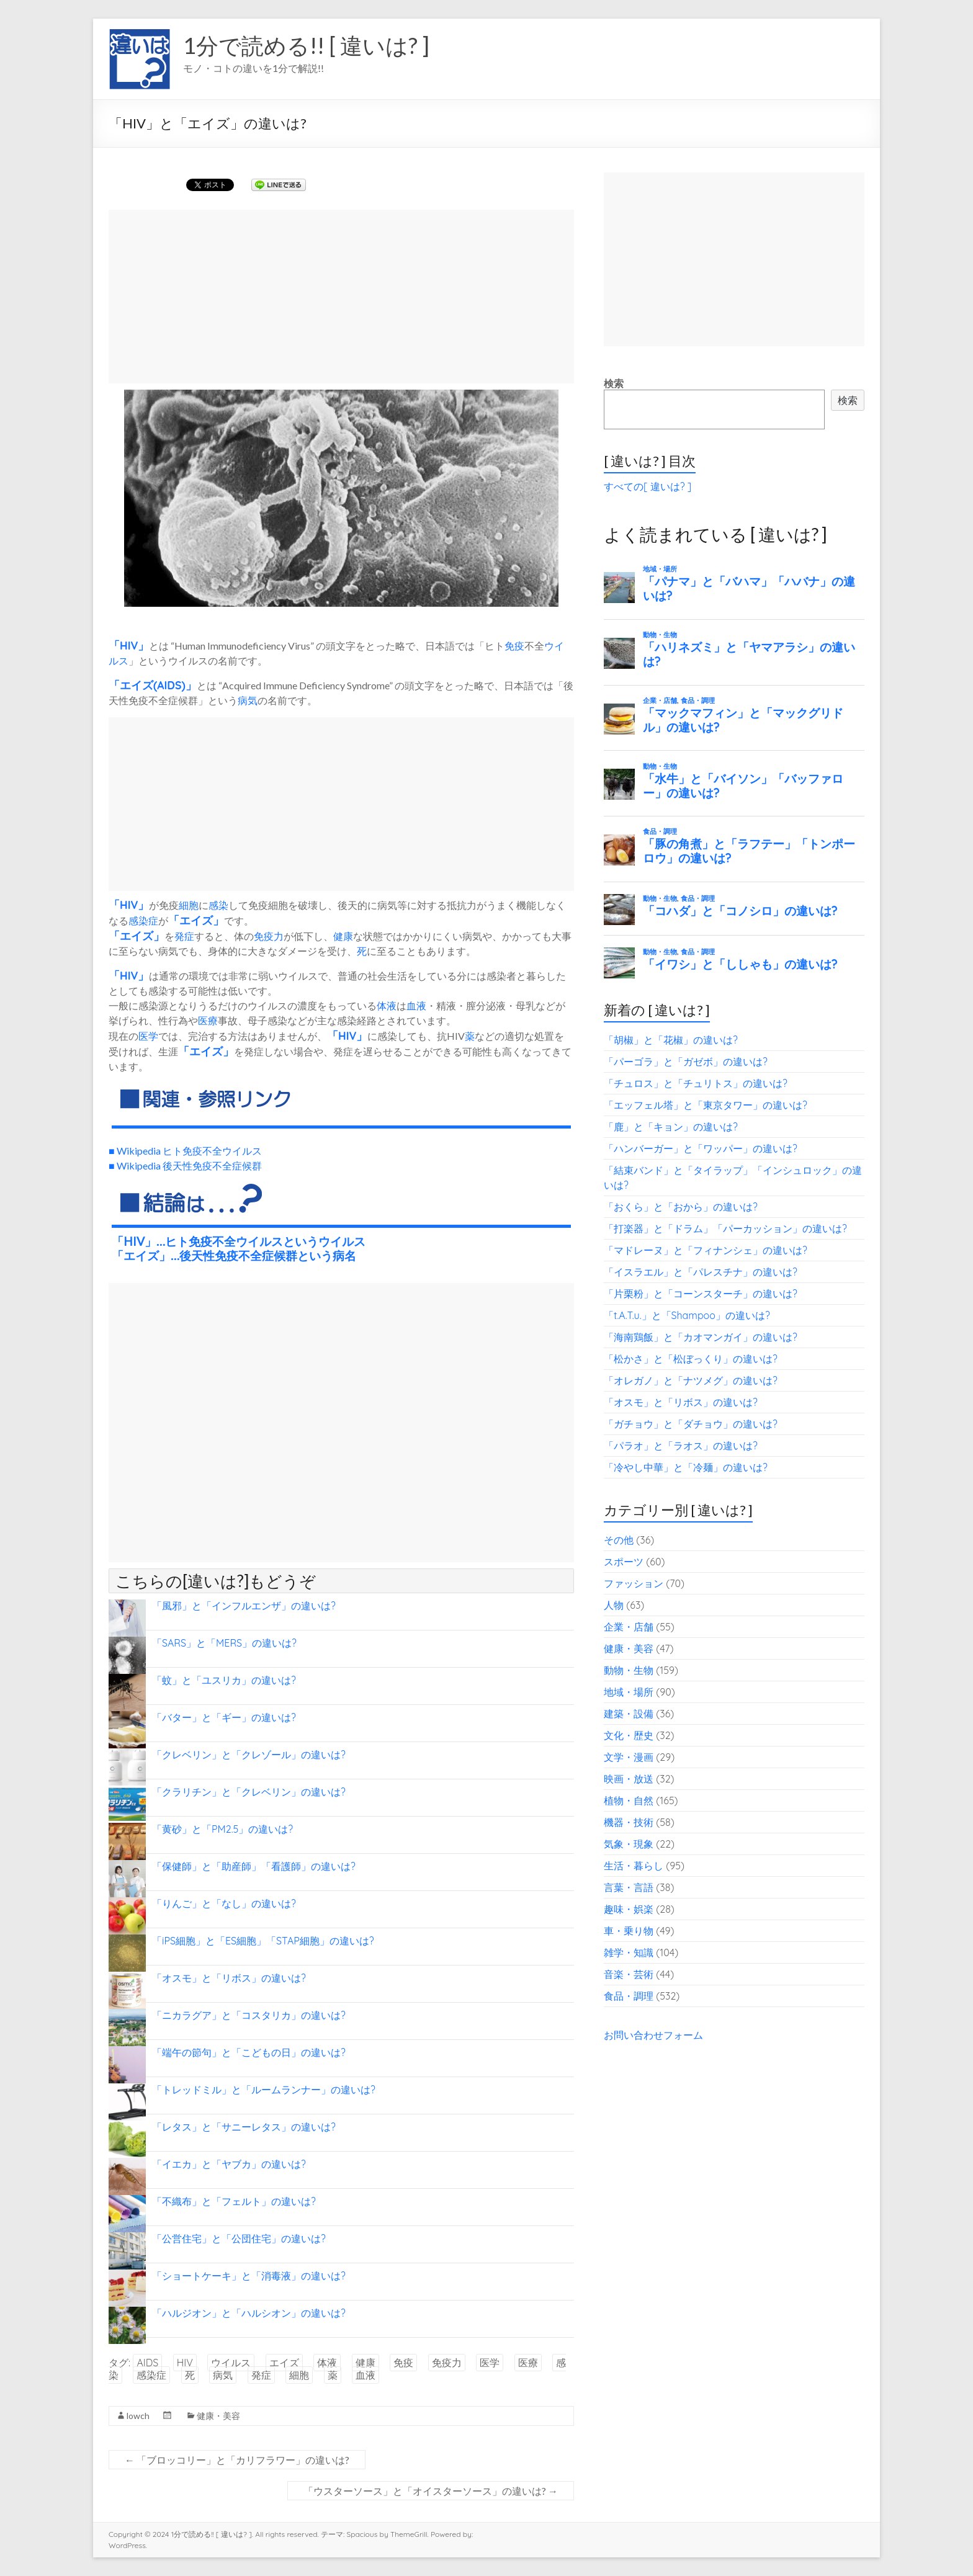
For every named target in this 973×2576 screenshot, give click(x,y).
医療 (208, 1020)
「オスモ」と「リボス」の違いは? (229, 1978)
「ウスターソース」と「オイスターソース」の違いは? (430, 2491)
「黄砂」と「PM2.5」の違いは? (222, 1829)
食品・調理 (628, 1996)
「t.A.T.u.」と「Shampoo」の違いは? (687, 1315)
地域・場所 (628, 1692)
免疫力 (269, 936)
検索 (614, 383)
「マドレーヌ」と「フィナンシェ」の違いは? (705, 1250)
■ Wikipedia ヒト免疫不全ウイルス (185, 1150)
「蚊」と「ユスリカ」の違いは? (224, 1680)
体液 (387, 1005)
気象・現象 (628, 1844)
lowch (138, 2415)
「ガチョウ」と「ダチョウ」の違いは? (691, 1424)
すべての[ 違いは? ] (647, 486)
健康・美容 (218, 2415)
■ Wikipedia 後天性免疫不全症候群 (185, 1165)
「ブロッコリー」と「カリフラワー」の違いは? (237, 2460)
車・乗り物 (628, 1931)
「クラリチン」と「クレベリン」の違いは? (249, 1792)
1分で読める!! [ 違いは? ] (306, 45)
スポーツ (623, 1561)
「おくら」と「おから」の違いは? (681, 1207)
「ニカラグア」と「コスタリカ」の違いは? (249, 2015)
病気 (248, 700)
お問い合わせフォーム (653, 2035)
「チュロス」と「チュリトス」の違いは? (695, 1083)
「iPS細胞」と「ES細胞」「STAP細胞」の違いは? (263, 1940)
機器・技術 (628, 1822)
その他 (619, 1540)
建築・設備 (628, 1713)
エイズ (136, 685)
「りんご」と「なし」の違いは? (224, 1903)
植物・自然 (628, 1800)
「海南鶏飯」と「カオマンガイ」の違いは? (700, 1337)
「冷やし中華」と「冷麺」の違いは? (686, 1467)
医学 (148, 1036)
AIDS (169, 685)
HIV (129, 645)
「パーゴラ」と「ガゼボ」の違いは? (686, 1061)
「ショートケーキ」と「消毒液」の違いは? (249, 2276)
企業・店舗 (628, 1627)
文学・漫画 (628, 1757)
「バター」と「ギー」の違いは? (224, 1717)
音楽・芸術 (628, 1974)
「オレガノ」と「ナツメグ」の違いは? (691, 1380)
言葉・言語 (628, 1887)
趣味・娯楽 (628, 1909)
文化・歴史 (628, 1735)
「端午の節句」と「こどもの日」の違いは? (249, 2052)
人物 (614, 1605)
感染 (218, 905)
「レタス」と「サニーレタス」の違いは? (244, 2127)
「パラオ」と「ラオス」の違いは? (681, 1445)
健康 (343, 936)
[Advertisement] (341, 296)
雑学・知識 (628, 1952)
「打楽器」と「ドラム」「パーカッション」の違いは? (725, 1228)
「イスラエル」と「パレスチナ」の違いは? (700, 1272)
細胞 (189, 905)
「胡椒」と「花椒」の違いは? (671, 1040)
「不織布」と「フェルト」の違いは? (234, 2201)
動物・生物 (628, 1670)
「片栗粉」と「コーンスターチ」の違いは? (700, 1293)
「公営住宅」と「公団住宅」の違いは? (239, 2238)
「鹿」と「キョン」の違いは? (671, 1126)
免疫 (514, 645)
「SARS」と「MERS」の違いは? (224, 1643)
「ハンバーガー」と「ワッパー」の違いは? (700, 1148)
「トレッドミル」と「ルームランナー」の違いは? (263, 2089)
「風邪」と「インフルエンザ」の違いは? (244, 1605)
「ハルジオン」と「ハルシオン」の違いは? (249, 2313)
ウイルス (231, 2362)
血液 (416, 1005)
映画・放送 (628, 1779)
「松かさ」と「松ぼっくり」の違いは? (691, 1359)
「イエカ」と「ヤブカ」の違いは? (229, 2164)
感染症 (143, 920)
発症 (184, 936)
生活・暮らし (633, 1865)
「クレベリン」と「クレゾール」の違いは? (249, 1754)
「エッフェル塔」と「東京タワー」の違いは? (705, 1105)
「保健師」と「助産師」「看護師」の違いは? (254, 1866)
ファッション (633, 1583)
